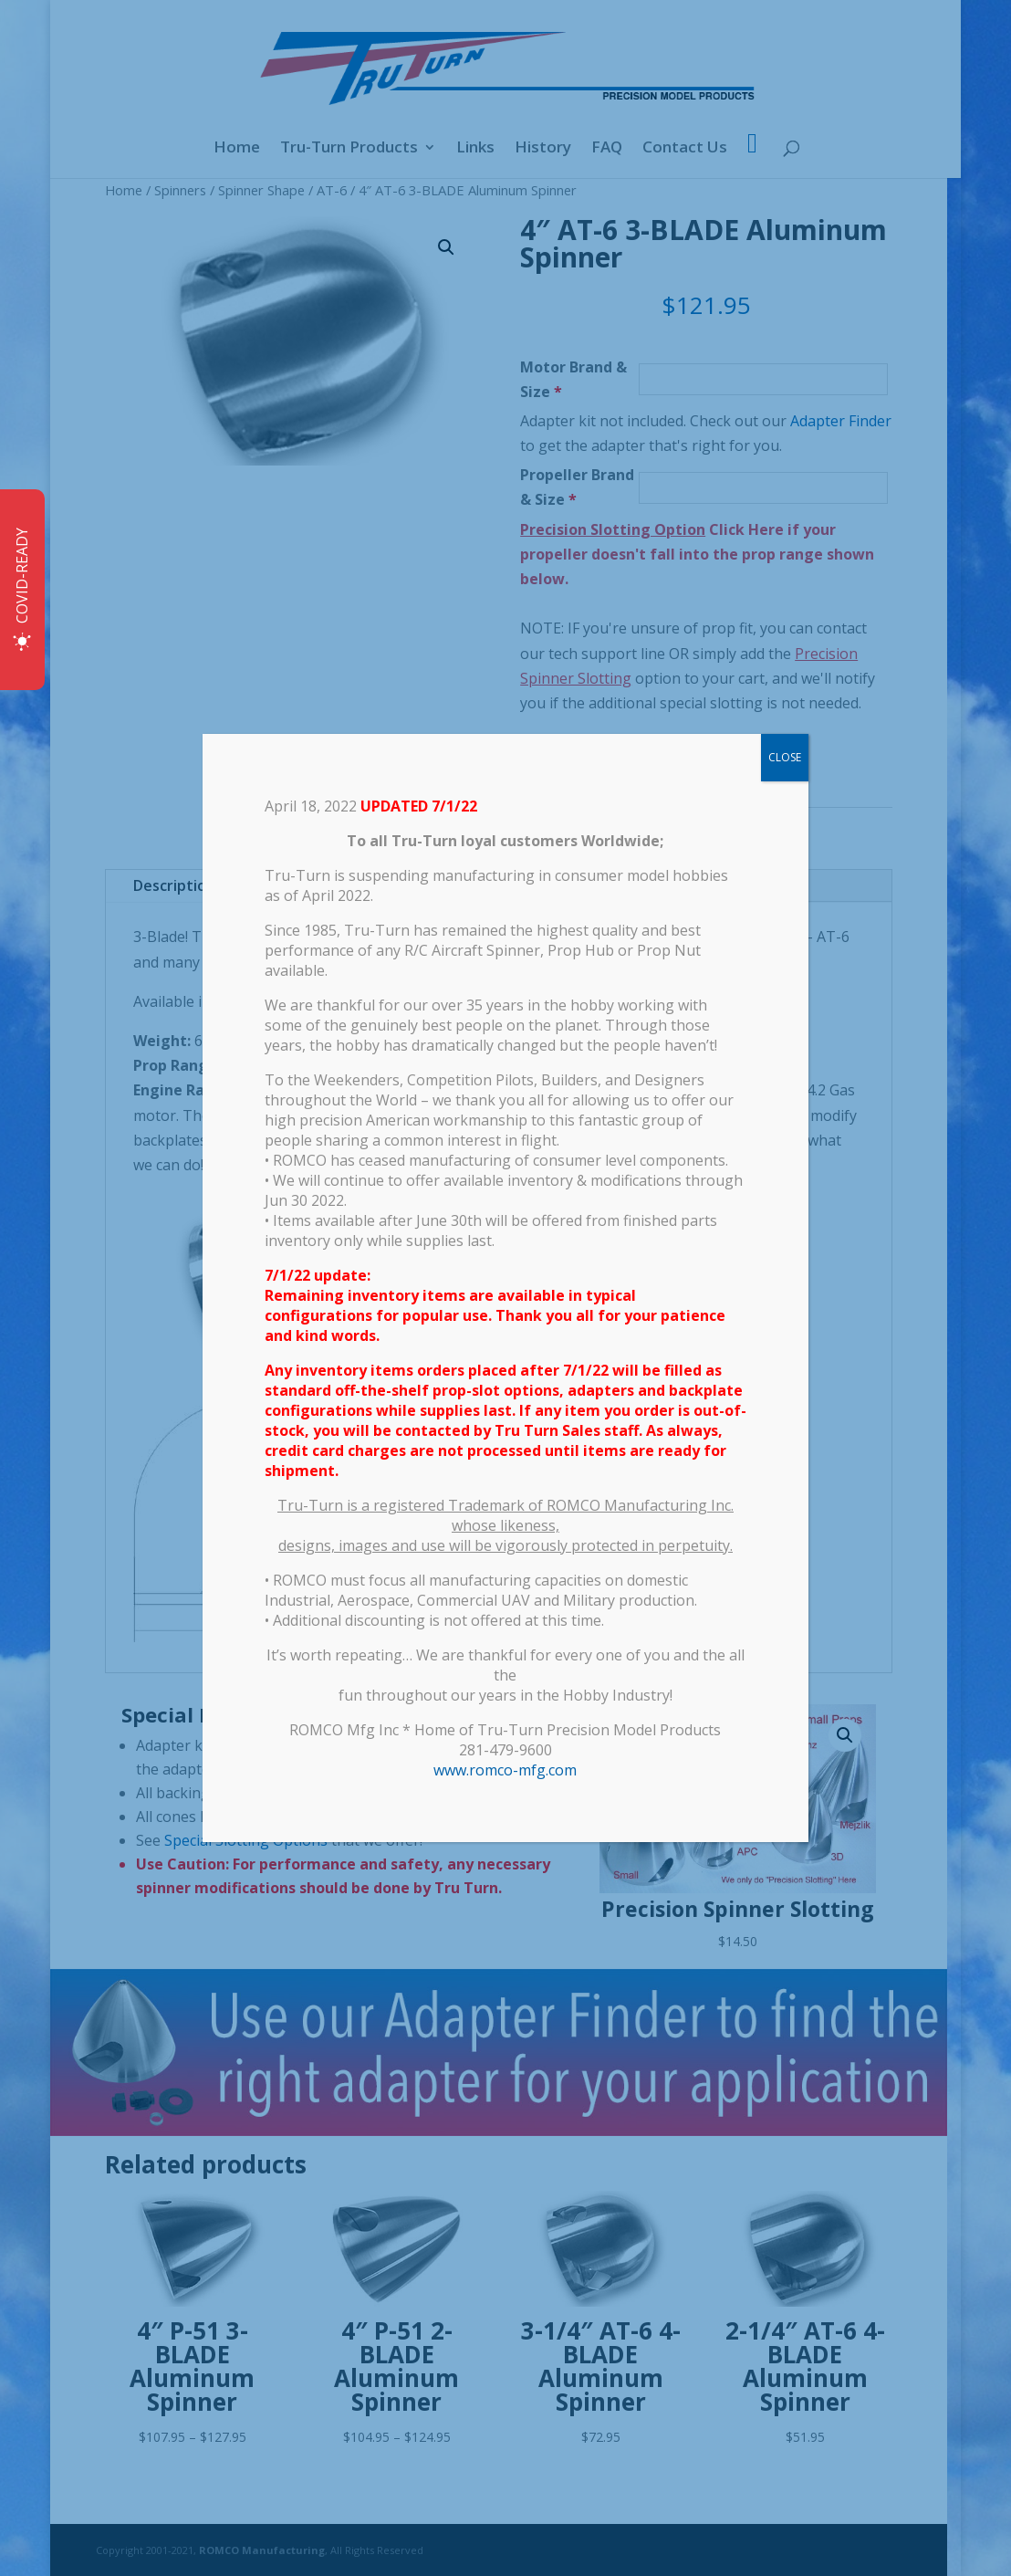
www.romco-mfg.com (505, 1770)
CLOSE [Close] (784, 757)
